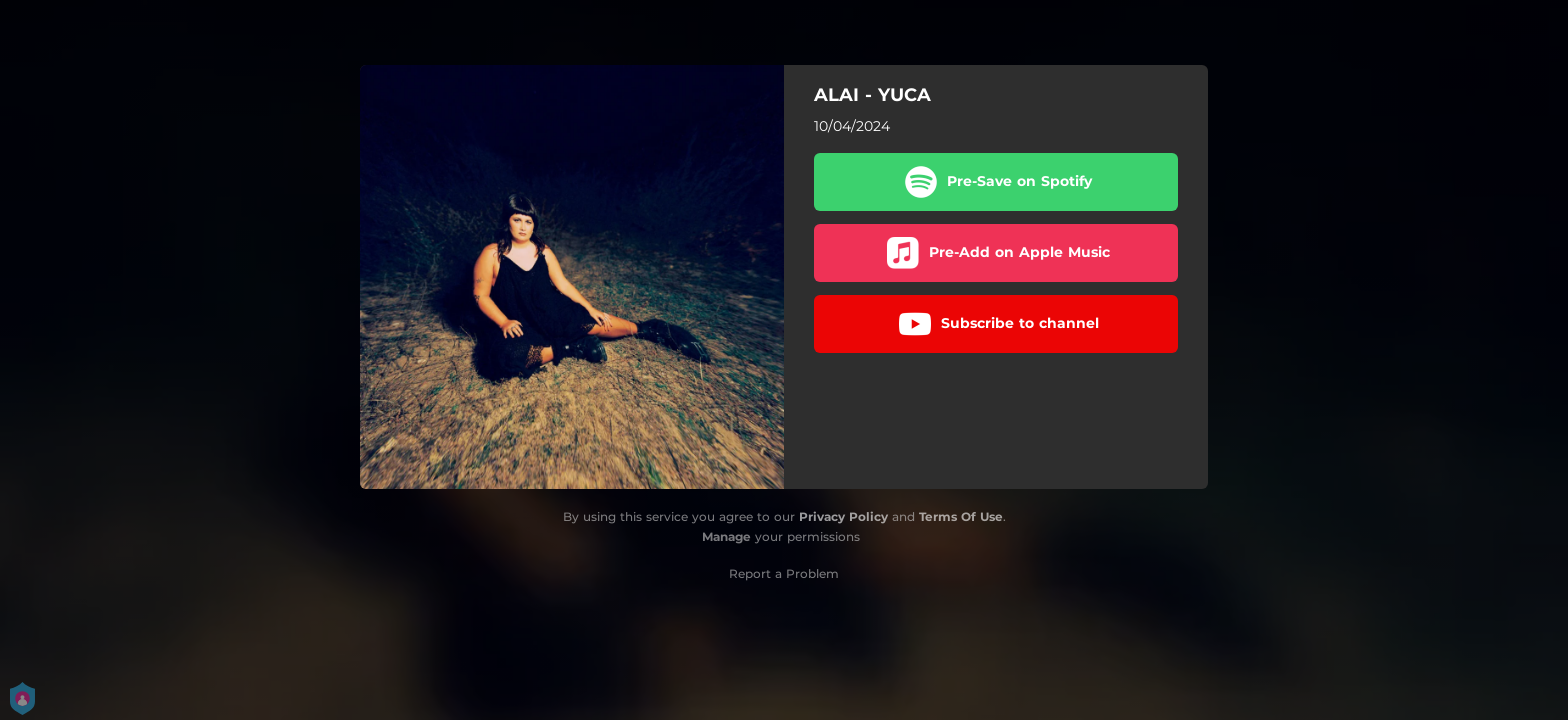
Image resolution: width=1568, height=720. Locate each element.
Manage (726, 536)
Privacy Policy (843, 516)
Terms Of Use (961, 516)
